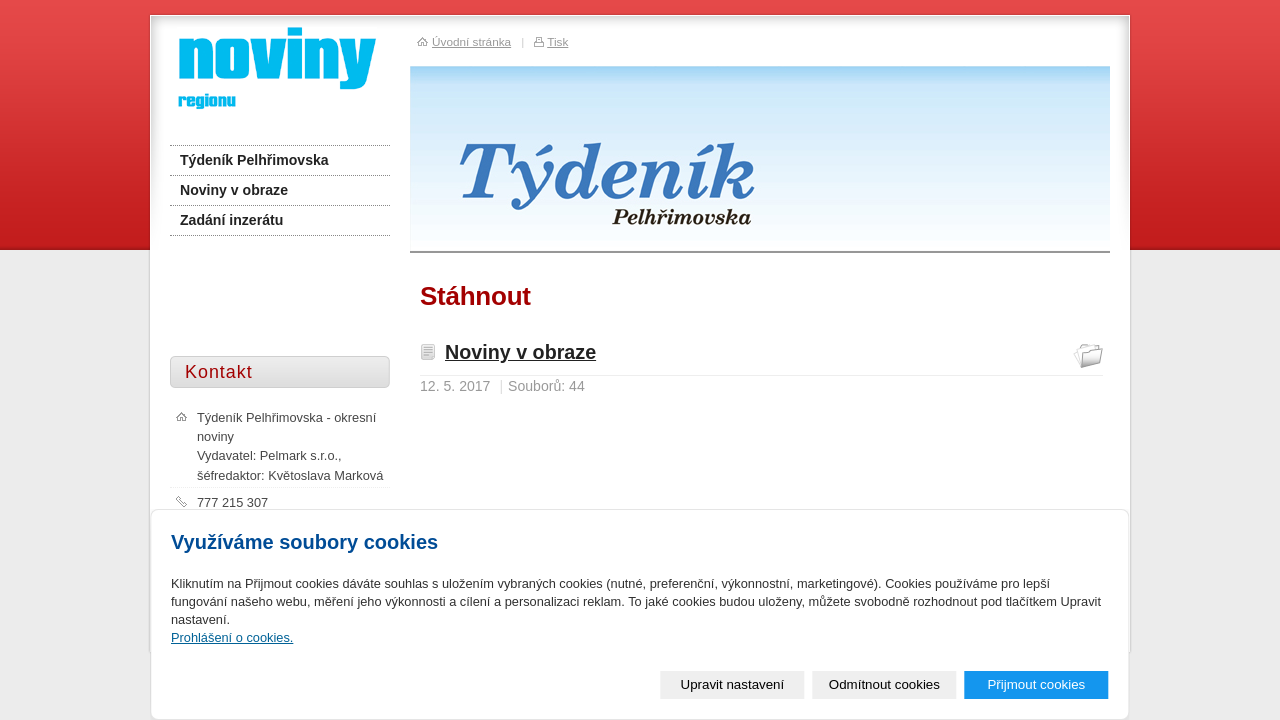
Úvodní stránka (471, 41)
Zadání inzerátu (231, 220)
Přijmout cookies (1036, 684)
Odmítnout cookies (884, 684)
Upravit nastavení (733, 684)
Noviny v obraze (520, 352)
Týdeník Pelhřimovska (254, 160)
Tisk (557, 41)
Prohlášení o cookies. (232, 637)
